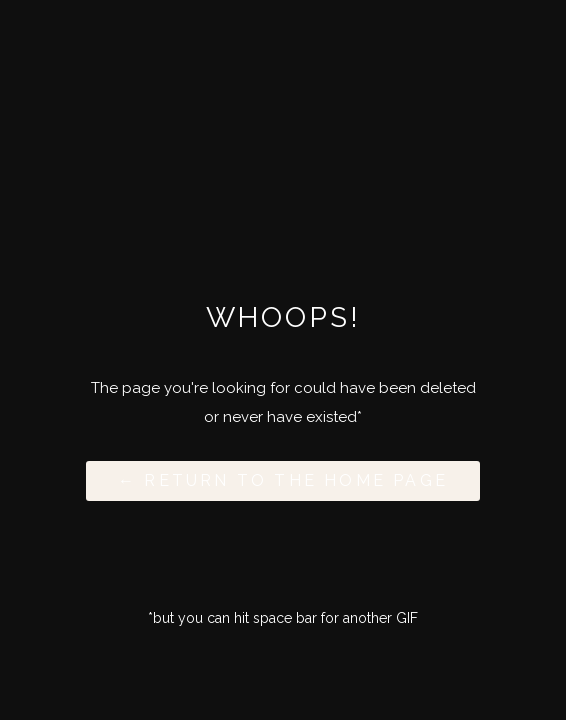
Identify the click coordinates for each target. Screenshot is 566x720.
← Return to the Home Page (283, 480)
